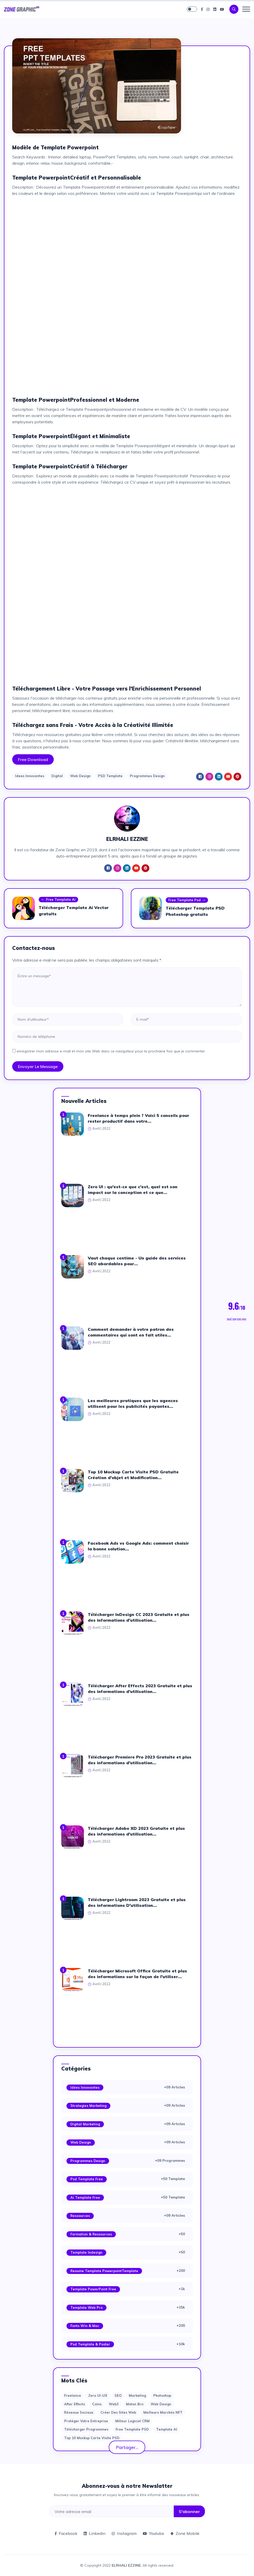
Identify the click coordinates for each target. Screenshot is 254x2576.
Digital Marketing (85, 2124)
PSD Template (110, 776)
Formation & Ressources (91, 2234)
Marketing (137, 2395)
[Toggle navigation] (246, 9)
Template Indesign (86, 2252)
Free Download (33, 759)
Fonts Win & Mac (84, 2326)
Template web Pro (86, 2307)
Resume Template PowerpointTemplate (104, 2271)
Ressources (80, 2216)
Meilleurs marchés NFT (163, 2412)
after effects (74, 2404)
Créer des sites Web (118, 2412)
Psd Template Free (86, 2179)
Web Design (80, 776)
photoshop (162, 2395)
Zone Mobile (184, 2533)
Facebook (66, 2533)
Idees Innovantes (29, 776)
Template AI (166, 2429)
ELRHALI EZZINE (126, 2565)
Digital (57, 776)
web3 (114, 2404)
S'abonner (189, 2511)
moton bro (134, 2404)
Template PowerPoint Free (93, 2289)
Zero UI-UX (97, 2395)
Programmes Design (147, 776)
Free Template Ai (58, 899)
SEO (118, 2395)
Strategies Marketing (88, 2106)
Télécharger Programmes (86, 2429)
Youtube (153, 2533)
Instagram (124, 2533)
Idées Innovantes (84, 2087)
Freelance (72, 2395)
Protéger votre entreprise (86, 2421)
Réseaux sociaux (78, 2412)
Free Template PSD (132, 2429)
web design (161, 2404)
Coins (97, 2404)
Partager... (127, 2447)
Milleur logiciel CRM (132, 2421)
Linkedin (94, 2533)
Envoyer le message (38, 1066)
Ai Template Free (85, 2197)
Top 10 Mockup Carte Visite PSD (91, 2438)
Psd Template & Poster (90, 2344)
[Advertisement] (127, 237)
